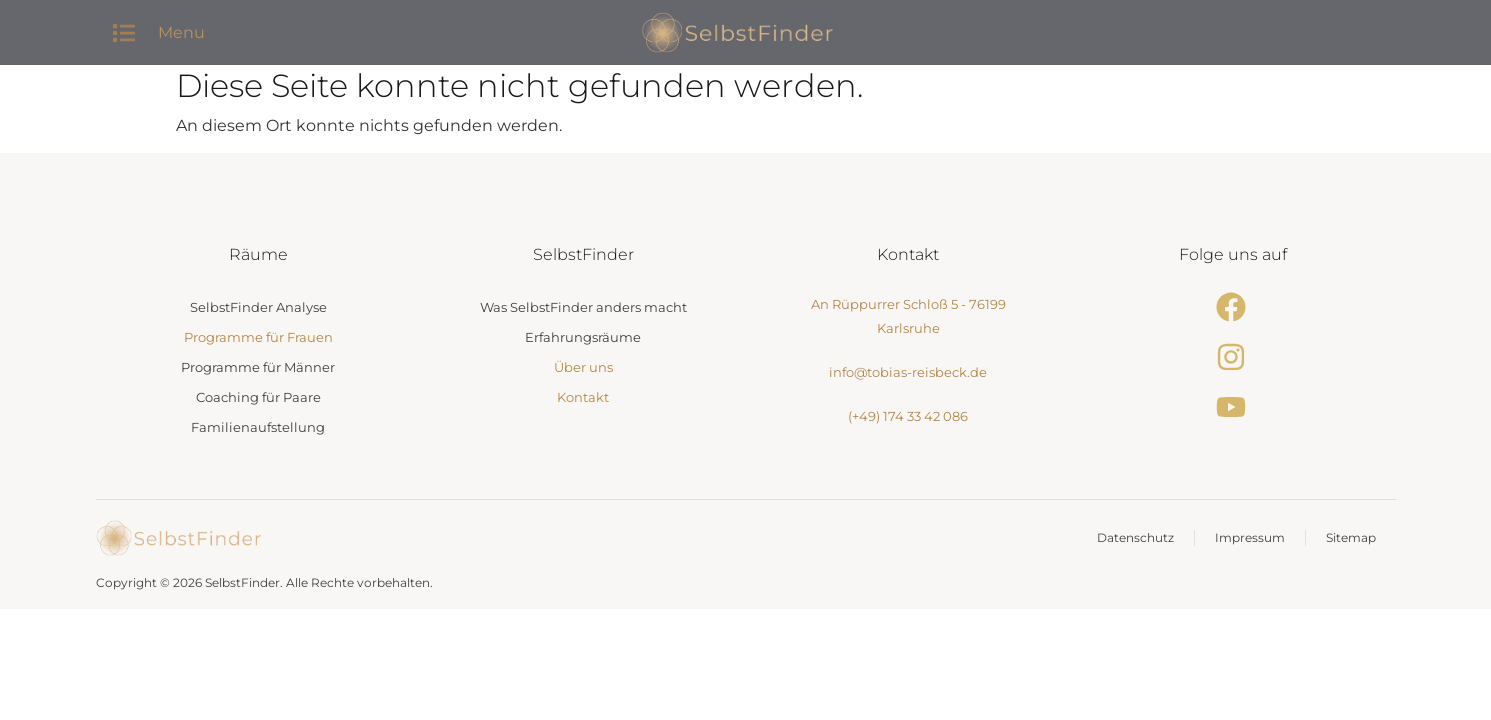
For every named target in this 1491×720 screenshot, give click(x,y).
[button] (124, 32)
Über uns (583, 367)
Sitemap (1351, 537)
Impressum (1250, 537)
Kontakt (583, 397)
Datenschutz (1135, 537)
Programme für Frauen (258, 337)
